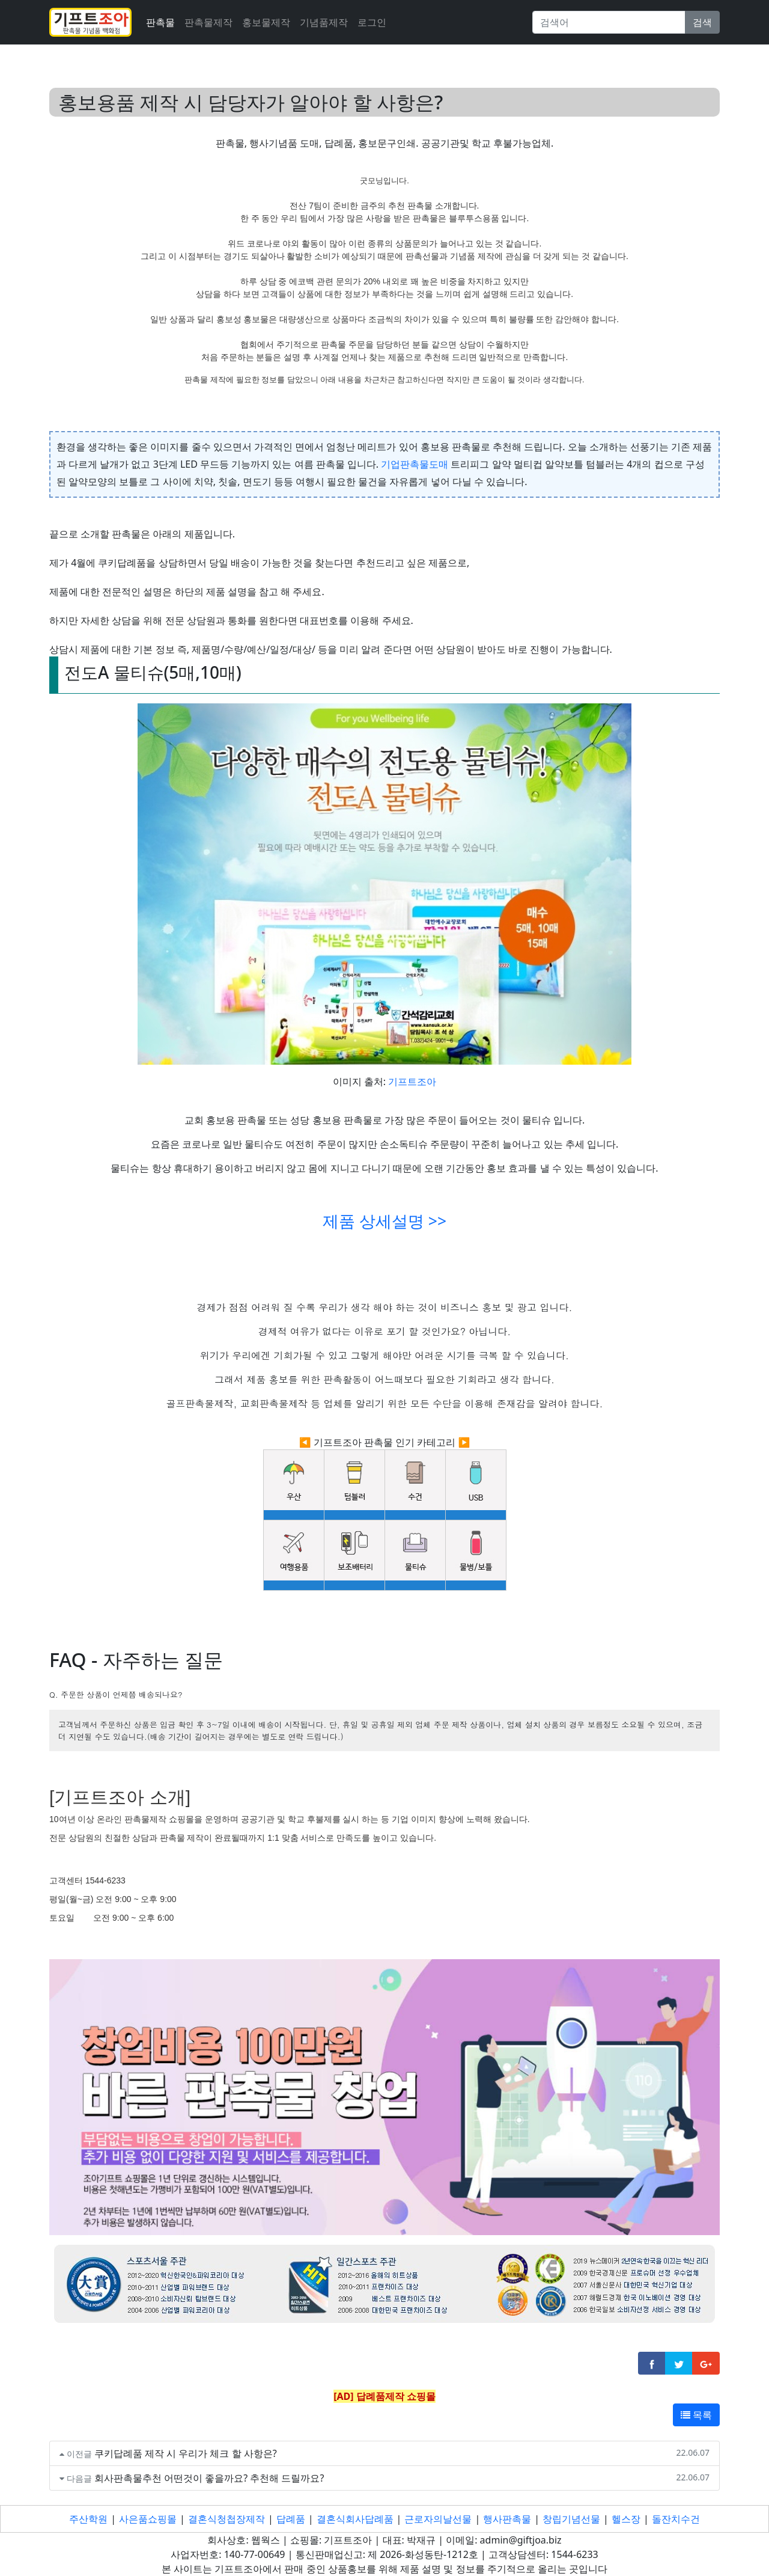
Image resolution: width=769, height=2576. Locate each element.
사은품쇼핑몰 (148, 2519)
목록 (696, 2415)
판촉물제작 (208, 22)
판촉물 (160, 22)
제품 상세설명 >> (384, 1221)
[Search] (608, 22)
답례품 (290, 2519)
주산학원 (88, 2519)
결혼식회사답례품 (355, 2519)
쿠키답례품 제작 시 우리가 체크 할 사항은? (185, 2453)
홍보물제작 (266, 22)
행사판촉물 (507, 2519)
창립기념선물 (571, 2519)
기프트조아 (412, 1081)
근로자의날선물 (438, 2519)
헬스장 (626, 2519)
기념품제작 (324, 22)
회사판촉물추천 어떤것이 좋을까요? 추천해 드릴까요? (209, 2478)
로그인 (371, 22)
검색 (702, 22)
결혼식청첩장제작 (226, 2519)
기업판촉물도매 (414, 464)
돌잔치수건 (676, 2519)
